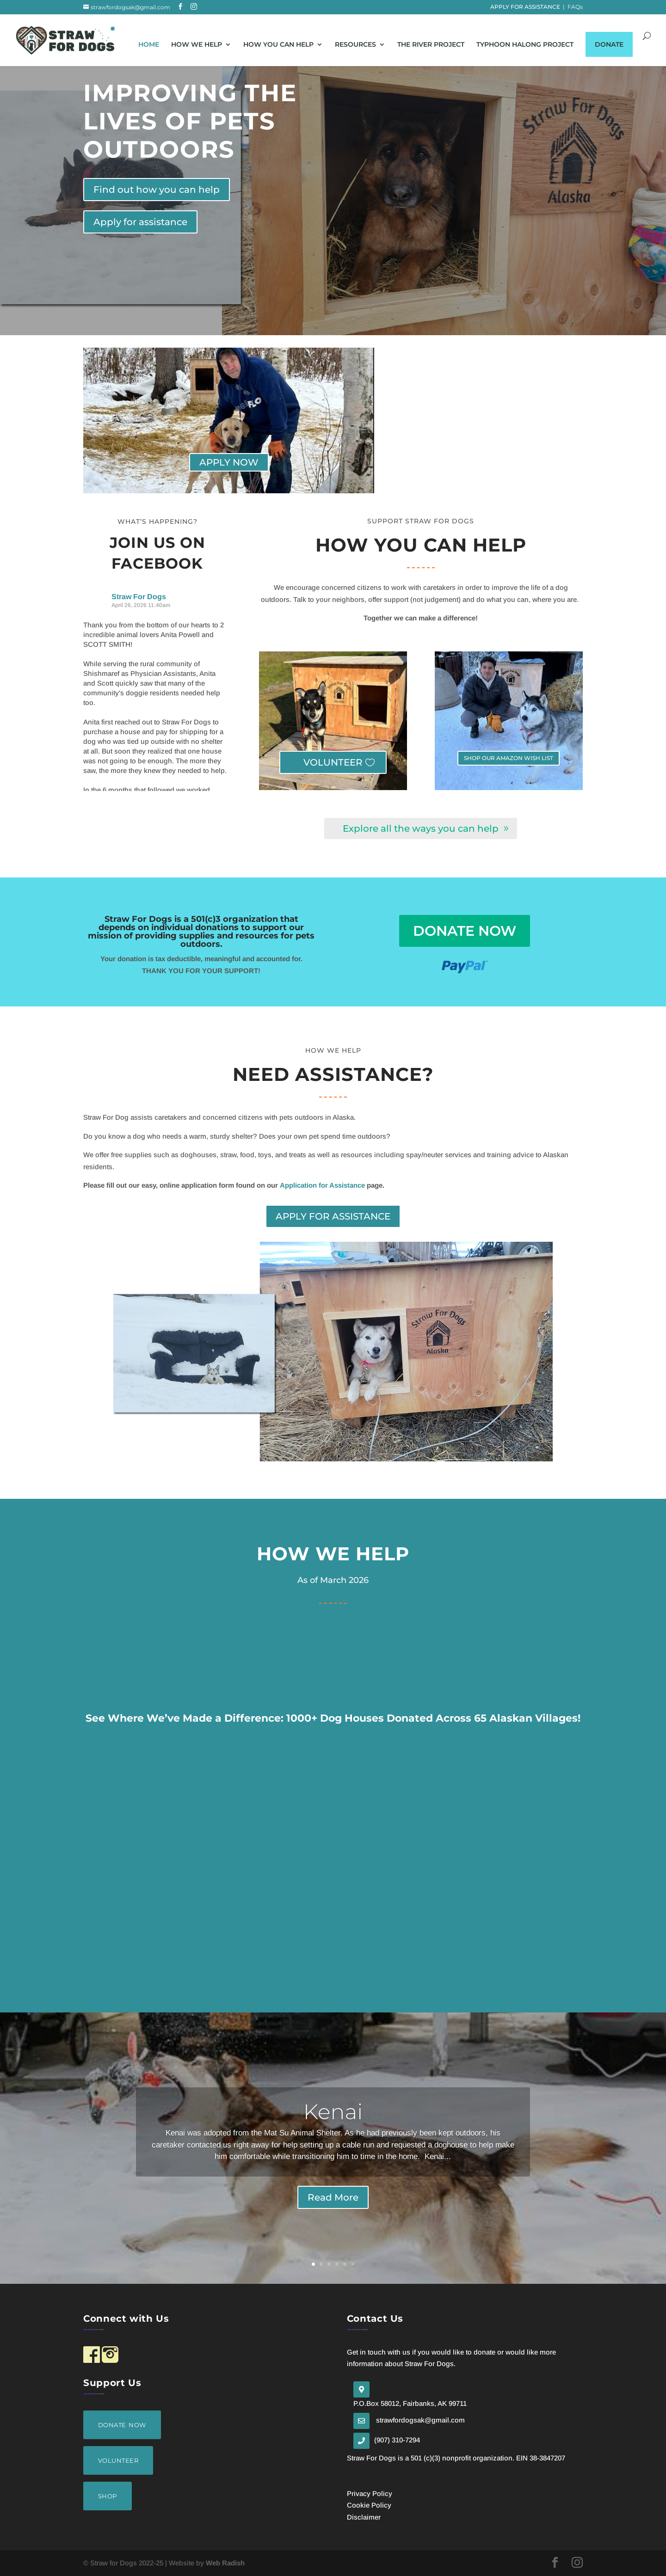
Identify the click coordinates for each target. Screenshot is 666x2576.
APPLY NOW (229, 462)
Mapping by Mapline (104, 1993)
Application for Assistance (322, 1185)
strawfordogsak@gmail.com (420, 2420)
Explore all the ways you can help (421, 828)
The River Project (430, 48)
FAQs (575, 6)
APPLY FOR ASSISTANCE (525, 6)
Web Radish (225, 2563)
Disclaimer (364, 2517)
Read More (333, 2197)
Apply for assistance (140, 221)
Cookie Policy (369, 2505)
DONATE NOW (122, 2425)
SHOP (107, 2496)
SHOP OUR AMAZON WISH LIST (508, 757)
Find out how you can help (156, 189)
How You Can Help (278, 48)
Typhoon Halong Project (525, 48)
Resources (355, 48)
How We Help (196, 48)
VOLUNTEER (333, 762)
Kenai (333, 2111)
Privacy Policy (369, 2493)
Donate (609, 47)
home (148, 48)
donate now (464, 930)
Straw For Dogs (138, 597)
